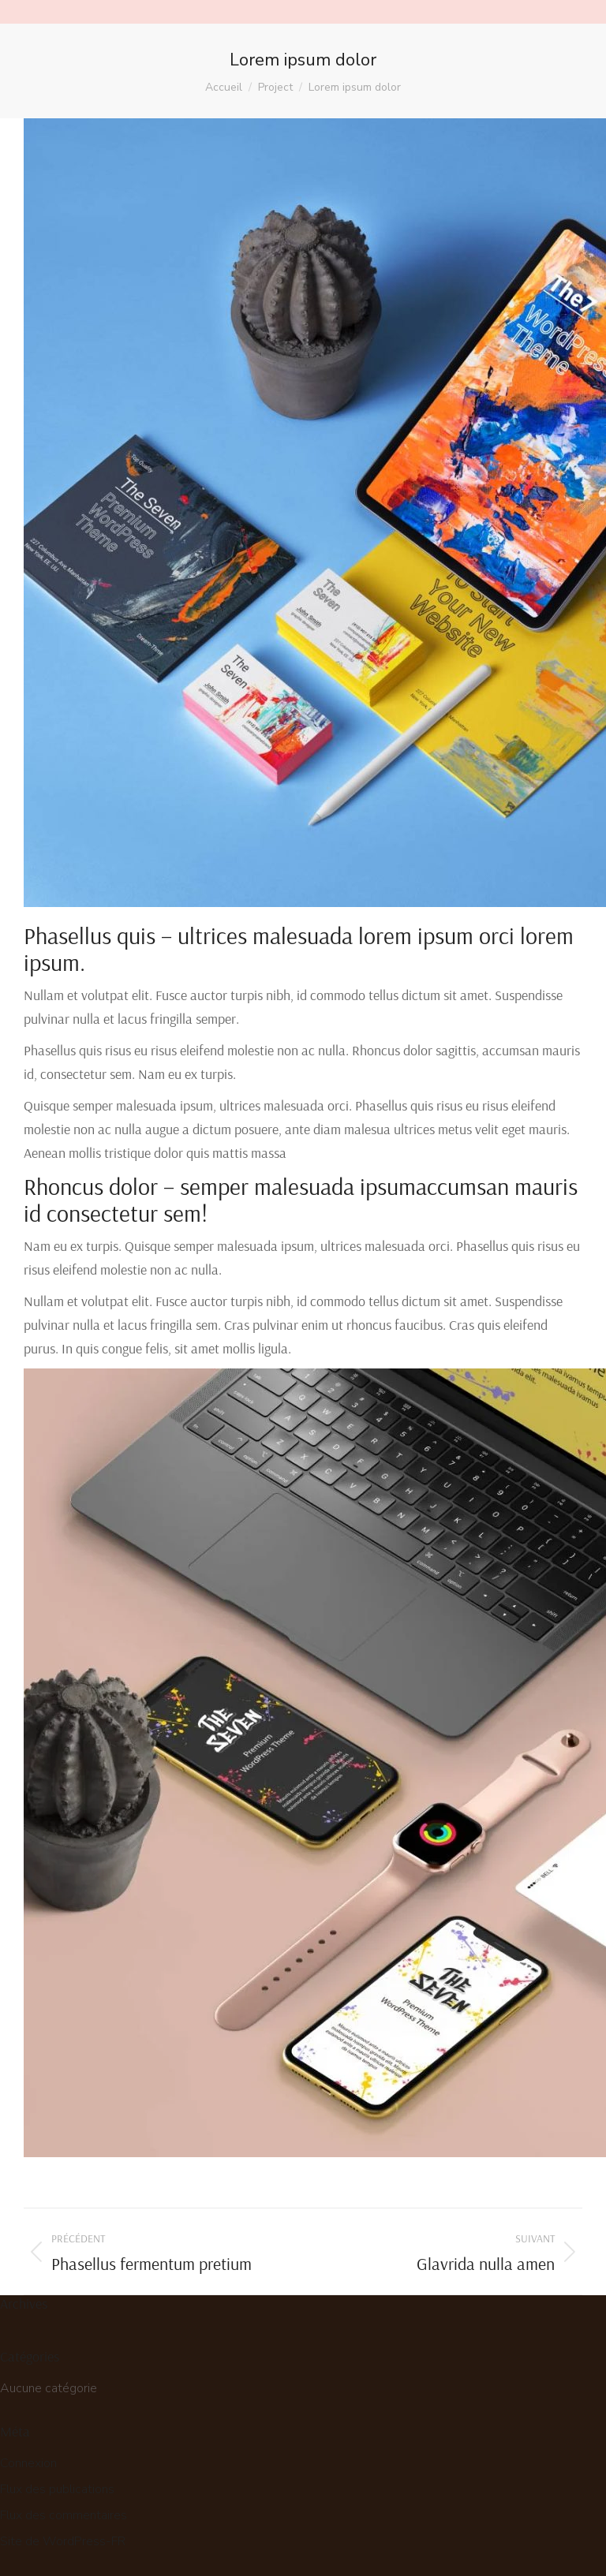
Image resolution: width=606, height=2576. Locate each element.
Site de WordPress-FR (62, 2541)
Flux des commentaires (63, 2515)
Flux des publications (57, 2489)
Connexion (28, 2463)
